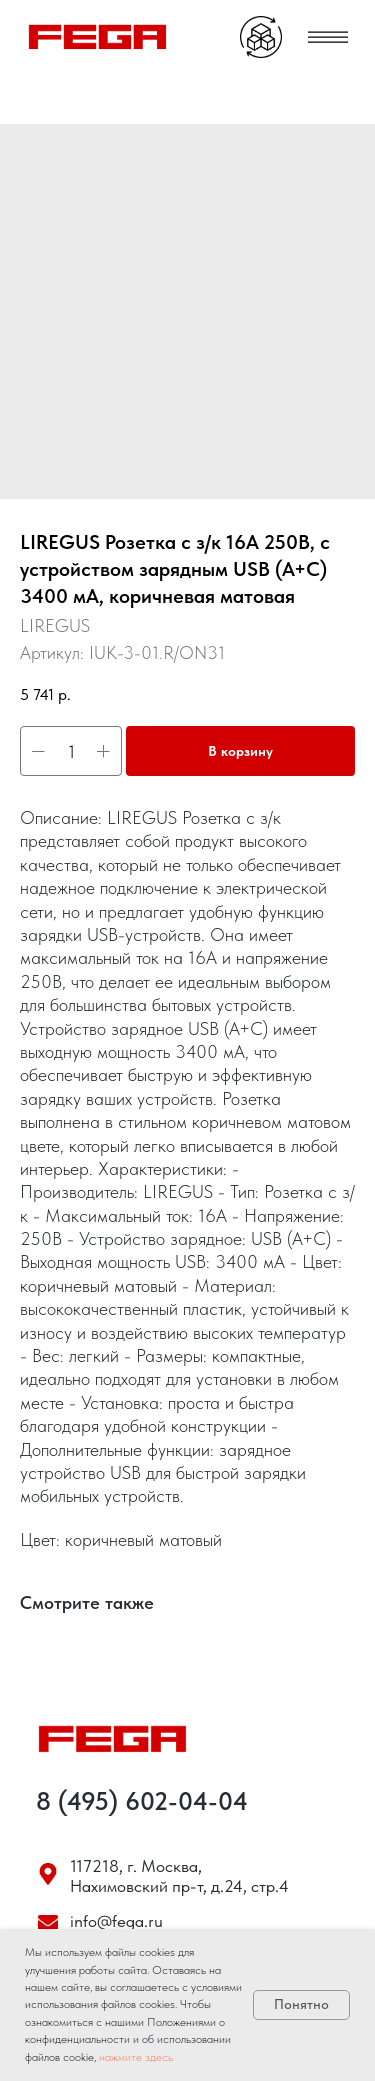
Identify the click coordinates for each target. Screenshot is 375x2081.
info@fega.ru (116, 1921)
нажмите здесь (136, 2057)
